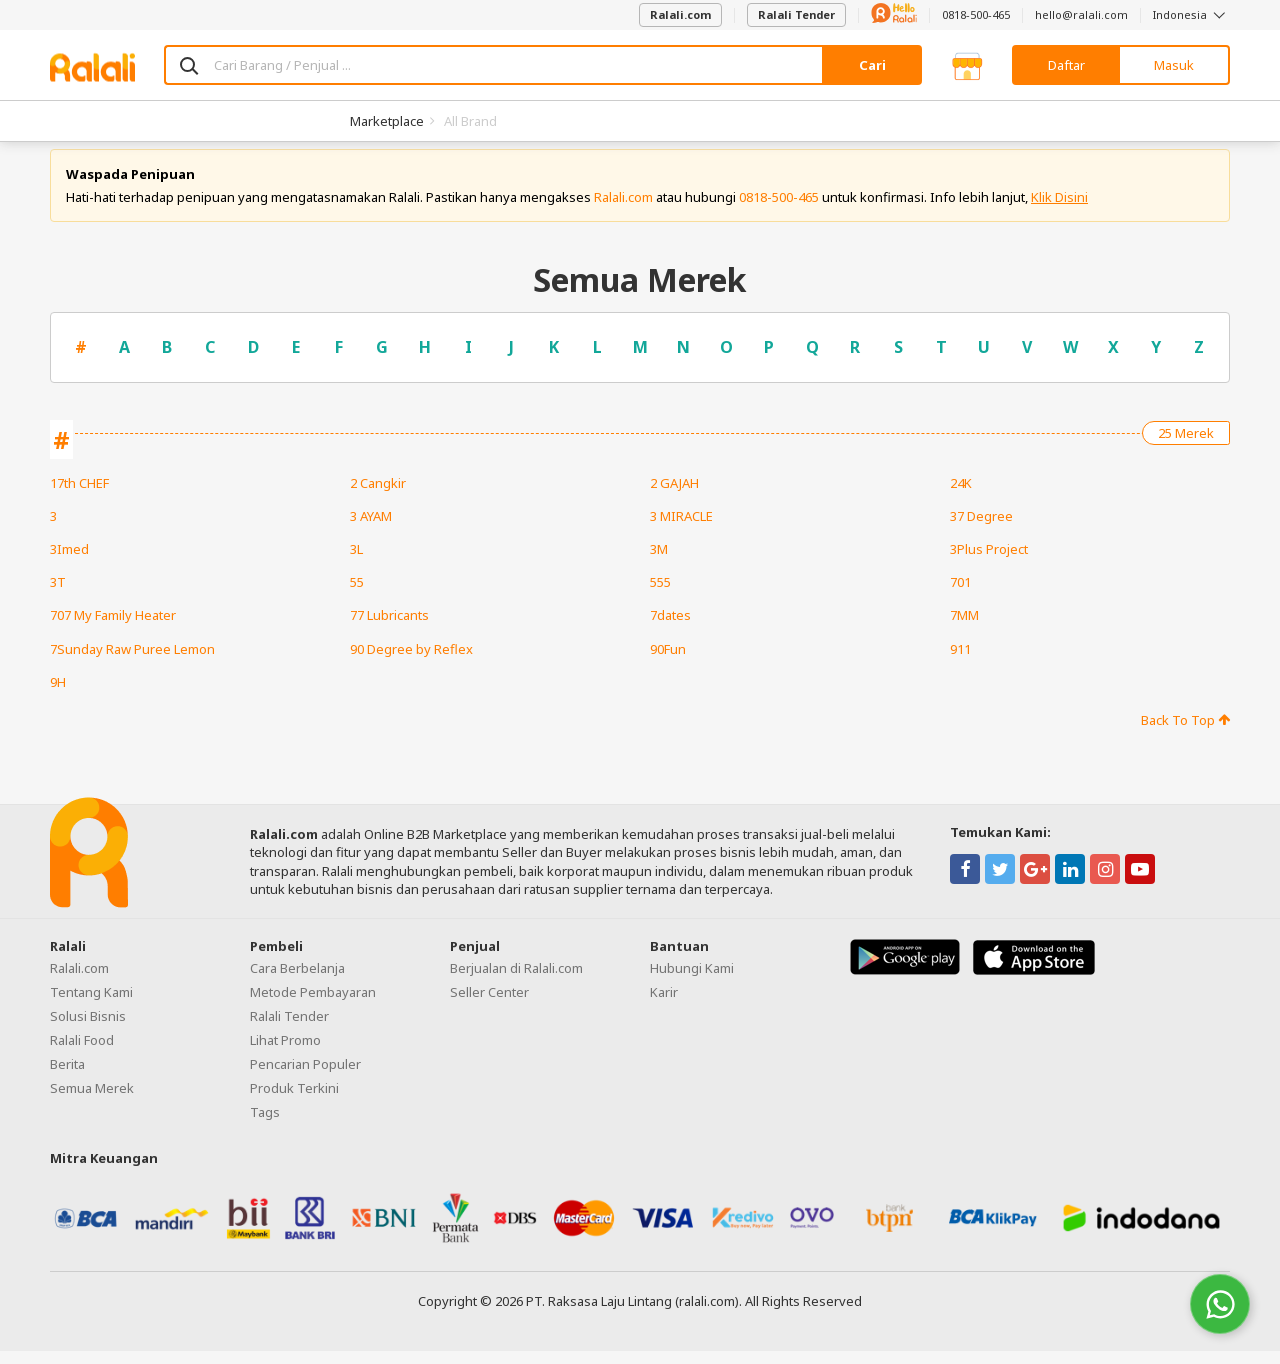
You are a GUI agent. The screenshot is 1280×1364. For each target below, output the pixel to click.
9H (58, 695)
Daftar (1066, 65)
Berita (67, 1078)
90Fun (668, 662)
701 (960, 596)
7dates (670, 629)
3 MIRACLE (681, 529)
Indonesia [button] (1191, 14)
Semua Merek (92, 1102)
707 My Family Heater (113, 629)
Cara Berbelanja (297, 982)
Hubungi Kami (692, 982)
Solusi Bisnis (88, 1030)
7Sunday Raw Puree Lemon (132, 662)
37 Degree (981, 529)
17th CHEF (79, 496)
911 (960, 662)
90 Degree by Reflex (411, 662)
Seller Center (489, 1006)
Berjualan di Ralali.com (516, 982)
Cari (872, 65)
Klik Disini (1059, 210)
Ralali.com (680, 14)
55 (357, 596)
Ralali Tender (796, 14)
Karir (664, 1006)
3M (659, 562)
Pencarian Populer (305, 1078)
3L (356, 562)
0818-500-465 (976, 14)
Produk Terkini (294, 1102)
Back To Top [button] (1185, 733)
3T (58, 596)
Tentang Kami (91, 1006)
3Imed (69, 562)
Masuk (1174, 65)
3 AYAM (371, 529)
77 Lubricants (389, 629)
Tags (265, 1126)
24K (961, 496)
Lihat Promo (285, 1054)
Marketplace (387, 121)
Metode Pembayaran (313, 1006)
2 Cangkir (378, 496)
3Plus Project (989, 562)
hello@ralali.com (1081, 14)
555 (660, 596)
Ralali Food (82, 1054)
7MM (964, 629)
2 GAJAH (674, 496)
